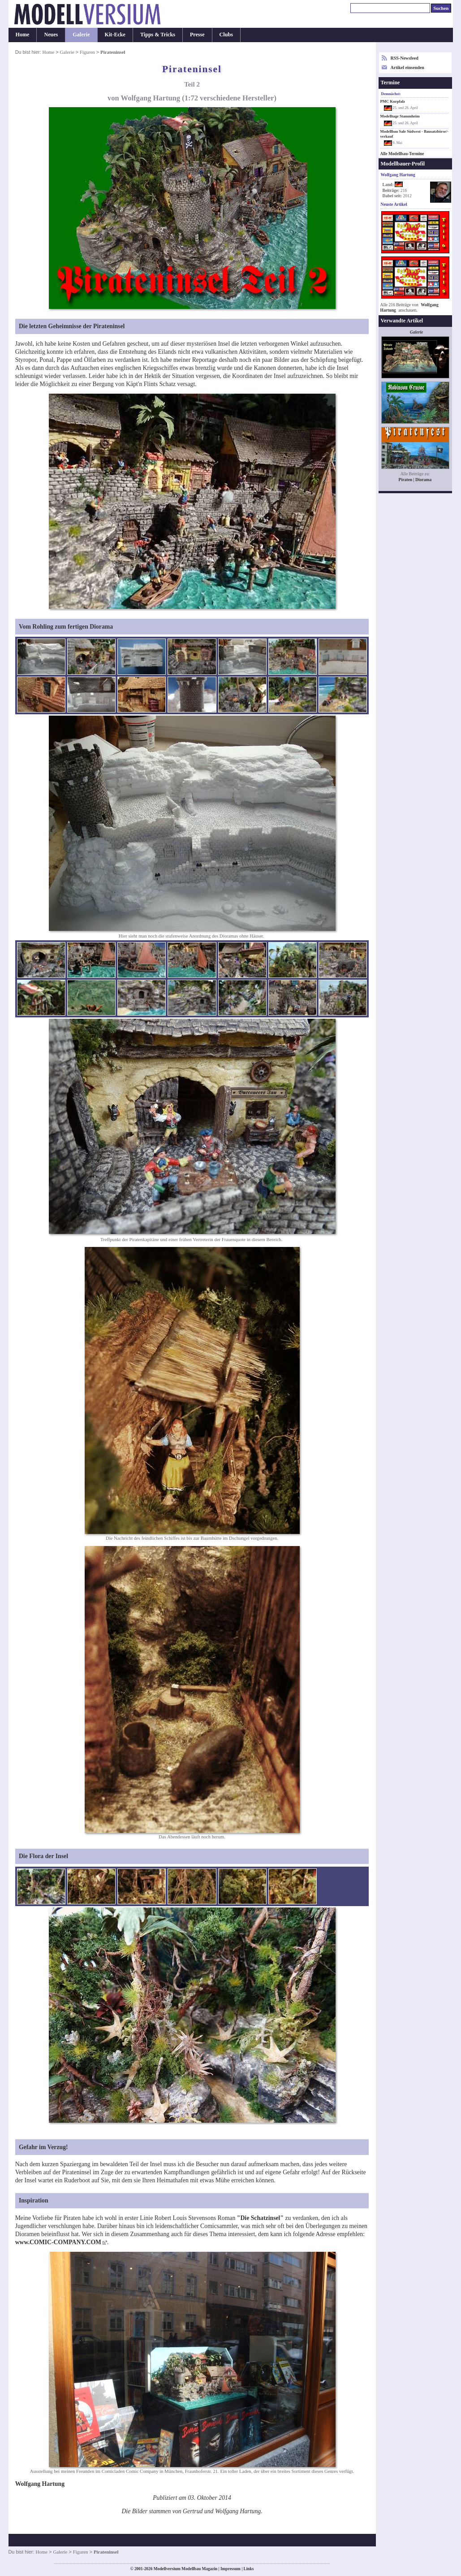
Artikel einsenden (407, 67)
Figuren (87, 52)
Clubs (226, 34)
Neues (51, 34)
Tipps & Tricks (157, 34)
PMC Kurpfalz (392, 101)
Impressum (230, 2569)
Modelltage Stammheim (400, 116)
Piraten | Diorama (415, 479)
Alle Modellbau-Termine (402, 154)
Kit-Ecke (115, 34)
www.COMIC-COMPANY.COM (58, 2242)
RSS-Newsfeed (404, 58)
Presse (197, 34)
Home (23, 34)
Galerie (81, 34)
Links (249, 2569)
